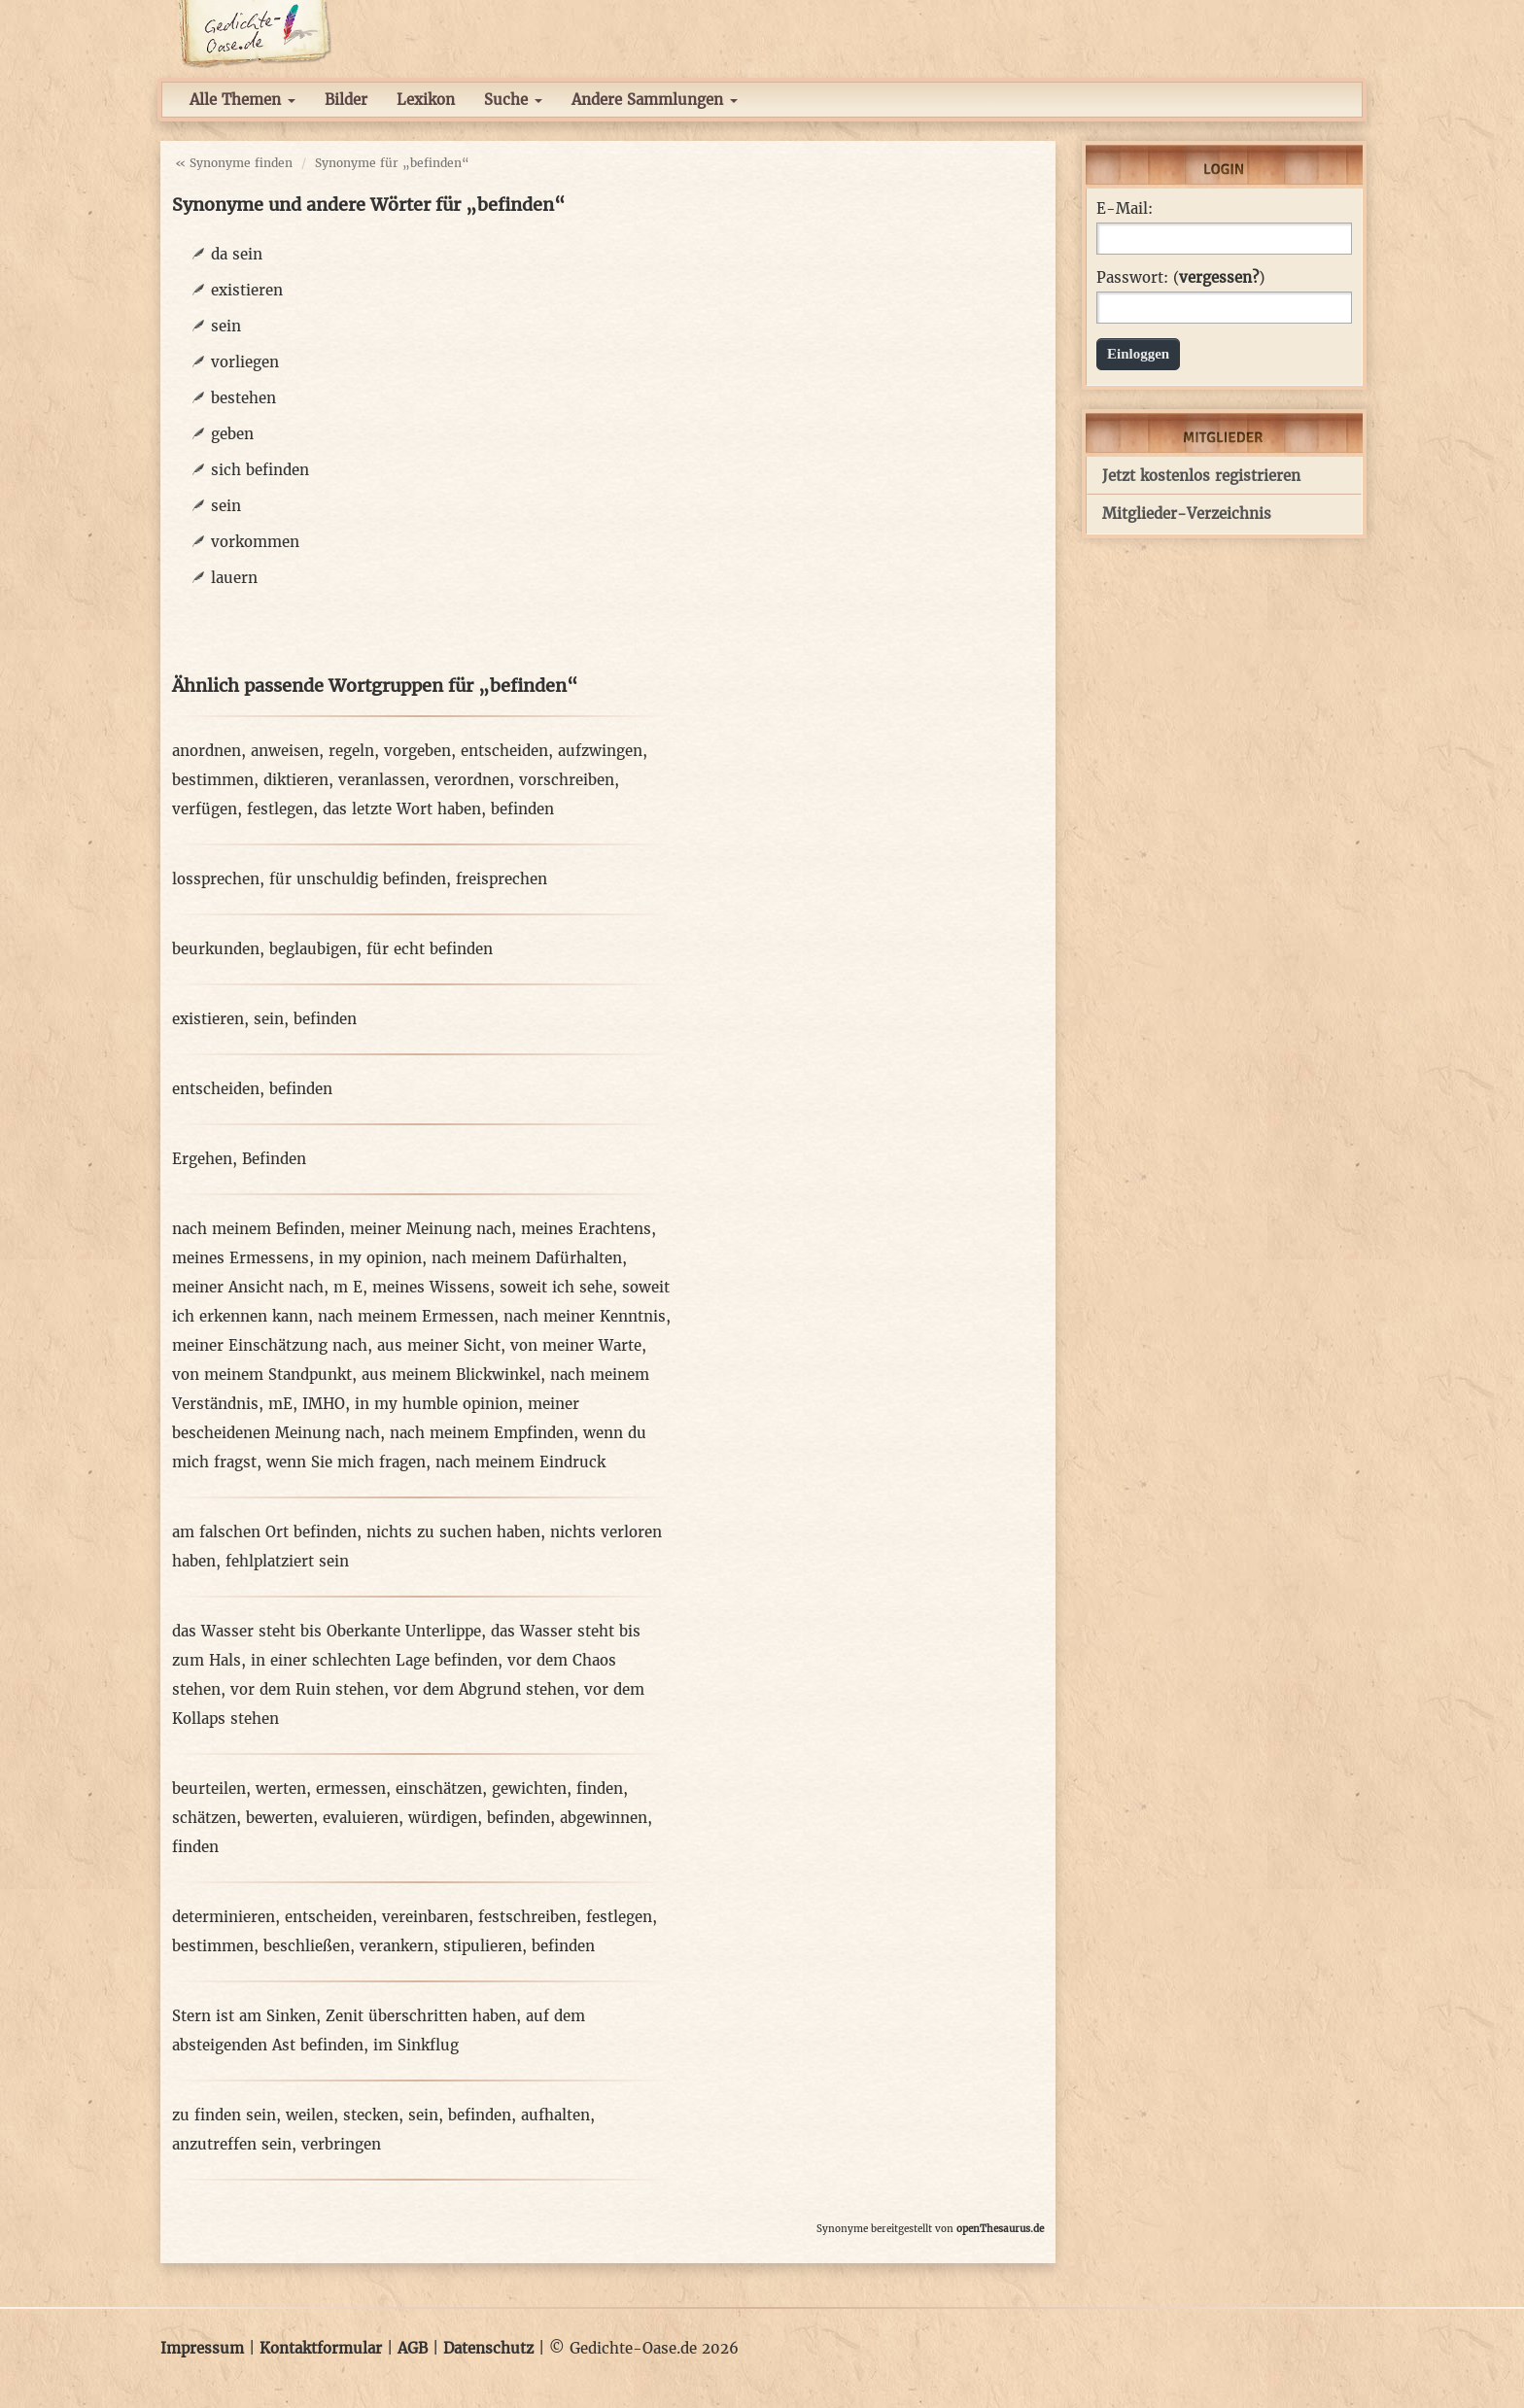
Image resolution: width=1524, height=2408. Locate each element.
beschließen (306, 1946)
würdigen (442, 1817)
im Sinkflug (416, 2045)
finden (599, 1788)
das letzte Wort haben (402, 809)
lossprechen (216, 879)
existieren (247, 290)
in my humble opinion (436, 1403)
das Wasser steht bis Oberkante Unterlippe (326, 1631)
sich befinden (260, 470)
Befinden (274, 1159)
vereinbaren (425, 1917)
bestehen (243, 398)
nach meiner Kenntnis (584, 1316)
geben (232, 434)
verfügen (204, 809)
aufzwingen (600, 750)
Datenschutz (488, 2348)
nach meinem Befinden (256, 1229)
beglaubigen (313, 949)
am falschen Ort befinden (264, 1532)
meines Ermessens (240, 1258)
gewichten (529, 1788)
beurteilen (209, 1788)
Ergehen (202, 1159)
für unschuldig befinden (357, 879)
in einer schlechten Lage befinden (374, 1660)
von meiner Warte (575, 1345)
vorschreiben (566, 780)
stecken (370, 2115)
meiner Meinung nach (430, 1229)
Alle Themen (242, 99)
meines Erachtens (586, 1229)
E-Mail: (1124, 209)
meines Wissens (431, 1287)
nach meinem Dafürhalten (527, 1258)
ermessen (351, 1788)
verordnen (471, 780)
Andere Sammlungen (655, 99)
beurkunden (216, 949)
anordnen (206, 750)
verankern (396, 1946)
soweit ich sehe (556, 1287)
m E (348, 1287)
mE (280, 1403)
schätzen (204, 1817)
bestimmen (213, 780)
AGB (413, 2348)
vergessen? (1219, 277)
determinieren (223, 1917)
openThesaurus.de (1000, 2228)
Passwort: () (1180, 278)
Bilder (346, 99)
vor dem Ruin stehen (307, 1689)
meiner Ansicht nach (248, 1287)
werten (281, 1788)
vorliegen (245, 362)
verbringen (341, 2144)
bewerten (279, 1817)
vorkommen (255, 542)
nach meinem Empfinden (481, 1433)
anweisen (285, 750)
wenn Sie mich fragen (346, 1462)
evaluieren (360, 1817)
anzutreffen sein (232, 2144)
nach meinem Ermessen (406, 1316)
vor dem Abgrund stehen (484, 1689)
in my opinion (370, 1258)
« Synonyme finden (234, 162)
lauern (234, 577)
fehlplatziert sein (287, 1561)
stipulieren (482, 1946)
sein (226, 326)
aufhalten (555, 2115)
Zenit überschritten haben (421, 2016)
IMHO (323, 1403)
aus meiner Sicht (439, 1345)
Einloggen (1138, 353)
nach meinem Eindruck (520, 1462)
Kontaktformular (321, 2348)
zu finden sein (224, 2115)
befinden (522, 809)
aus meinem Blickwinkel (451, 1374)
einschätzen (439, 1788)
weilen (309, 2115)
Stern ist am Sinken (244, 2016)
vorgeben (417, 750)
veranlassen (381, 780)
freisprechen (501, 879)
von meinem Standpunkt (262, 1374)
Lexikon (426, 99)
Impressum (202, 2348)
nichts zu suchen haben (453, 1532)
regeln (351, 750)
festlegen (280, 809)
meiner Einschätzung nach (269, 1345)
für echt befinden (429, 949)
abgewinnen (603, 1817)
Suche (513, 99)
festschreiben (527, 1917)
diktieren (296, 780)
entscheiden (504, 750)
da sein (236, 254)
